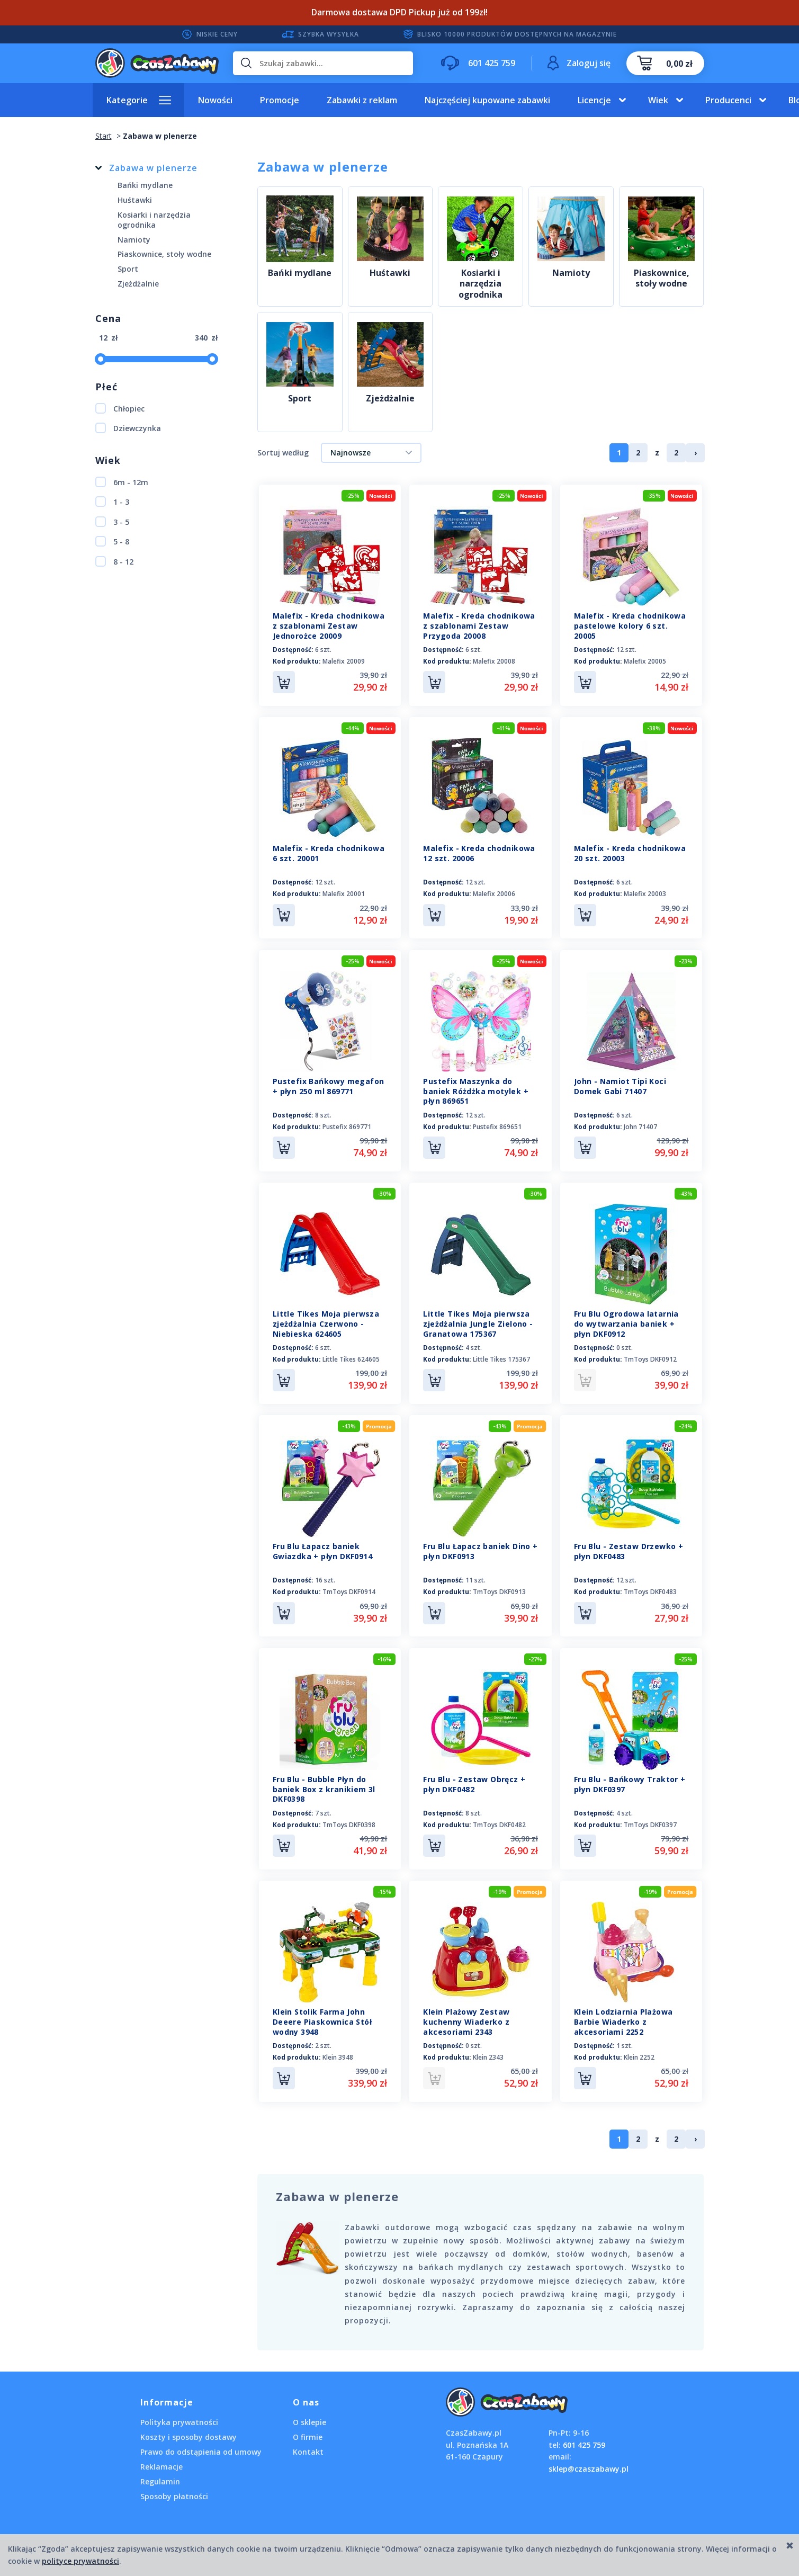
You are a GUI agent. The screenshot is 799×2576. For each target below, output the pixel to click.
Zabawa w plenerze (153, 168)
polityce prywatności (80, 2561)
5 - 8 (112, 541)
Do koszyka (284, 682)
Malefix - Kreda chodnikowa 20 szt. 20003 (630, 852)
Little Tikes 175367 (501, 1353)
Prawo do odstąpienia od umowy (201, 2440)
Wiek (658, 100)
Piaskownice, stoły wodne (661, 278)
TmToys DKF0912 (650, 1353)
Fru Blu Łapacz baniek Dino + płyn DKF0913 (480, 1544)
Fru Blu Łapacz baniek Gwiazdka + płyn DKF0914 (322, 1544)
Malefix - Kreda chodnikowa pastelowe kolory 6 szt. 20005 (630, 626)
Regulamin (160, 2469)
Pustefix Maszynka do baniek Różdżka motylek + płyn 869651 (475, 1087)
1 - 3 (112, 501)
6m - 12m (121, 482)
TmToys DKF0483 (650, 1584)
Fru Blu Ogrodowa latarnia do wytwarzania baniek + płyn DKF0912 (626, 1318)
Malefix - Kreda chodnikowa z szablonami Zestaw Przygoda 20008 (479, 626)
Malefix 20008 (494, 661)
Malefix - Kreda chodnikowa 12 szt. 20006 (479, 852)
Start (103, 136)
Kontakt (308, 2440)
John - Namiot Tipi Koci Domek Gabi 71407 (620, 1082)
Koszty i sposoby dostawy (188, 2425)
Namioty (571, 273)
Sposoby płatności (174, 2484)
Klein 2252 (639, 2046)
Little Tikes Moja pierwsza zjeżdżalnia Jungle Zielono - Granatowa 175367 (478, 1318)
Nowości (215, 100)
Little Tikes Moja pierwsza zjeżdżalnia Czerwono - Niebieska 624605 (326, 1318)
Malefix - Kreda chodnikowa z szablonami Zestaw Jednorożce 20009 (328, 626)
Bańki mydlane (299, 273)
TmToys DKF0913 (499, 1584)
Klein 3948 (337, 2046)
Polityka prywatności (179, 2410)
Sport (299, 398)
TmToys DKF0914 (348, 1584)
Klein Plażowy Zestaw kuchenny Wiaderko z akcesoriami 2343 (466, 2011)
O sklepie (309, 2410)
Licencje (594, 100)
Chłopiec (120, 408)
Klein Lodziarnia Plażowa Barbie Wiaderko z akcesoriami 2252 (623, 2011)
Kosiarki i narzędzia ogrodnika (480, 283)
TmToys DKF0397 (650, 1815)
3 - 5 (112, 521)
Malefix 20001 (343, 892)
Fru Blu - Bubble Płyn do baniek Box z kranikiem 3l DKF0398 (324, 1780)
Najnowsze (350, 453)
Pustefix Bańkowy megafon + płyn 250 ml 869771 (328, 1082)
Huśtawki (390, 273)
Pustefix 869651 (497, 1123)
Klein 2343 (488, 2046)
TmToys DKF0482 (499, 1815)
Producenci (728, 100)
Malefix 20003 (645, 892)
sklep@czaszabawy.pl (589, 2456)
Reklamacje (161, 2454)
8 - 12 (114, 561)
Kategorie (127, 100)
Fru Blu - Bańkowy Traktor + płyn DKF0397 (630, 1775)
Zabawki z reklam (362, 100)
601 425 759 (584, 2432)
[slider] (100, 359)
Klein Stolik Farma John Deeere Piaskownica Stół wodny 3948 (322, 2011)
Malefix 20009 (343, 661)
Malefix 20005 (645, 661)
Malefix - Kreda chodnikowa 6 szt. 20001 (328, 852)
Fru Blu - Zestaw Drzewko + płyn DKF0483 (628, 1544)
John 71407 (640, 1123)
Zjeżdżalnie (390, 398)
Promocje (279, 100)
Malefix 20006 (494, 892)
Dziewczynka (128, 428)
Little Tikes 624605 (351, 1353)
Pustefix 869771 (346, 1123)
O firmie (307, 2425)
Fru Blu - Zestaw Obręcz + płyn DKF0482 (474, 1775)
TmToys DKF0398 (348, 1815)
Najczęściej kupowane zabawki (487, 100)
